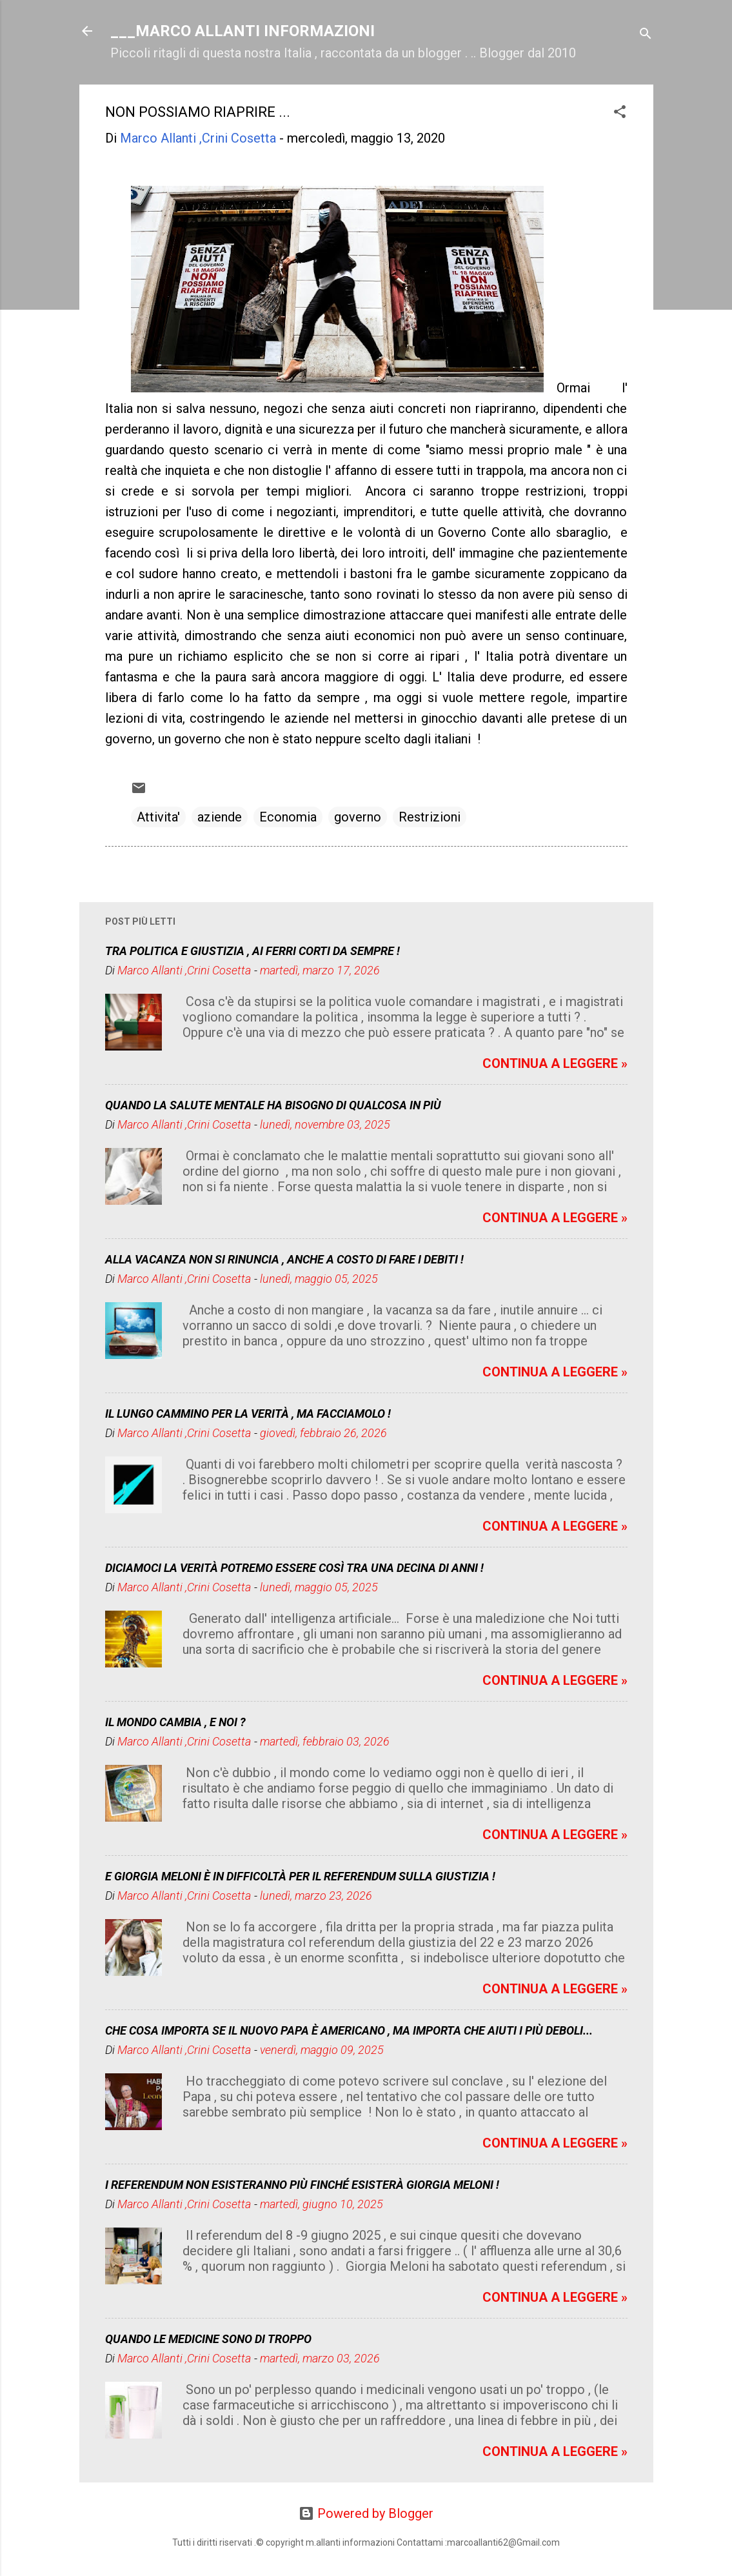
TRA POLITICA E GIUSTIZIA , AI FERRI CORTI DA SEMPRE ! (252, 951)
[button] (620, 113)
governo (357, 817)
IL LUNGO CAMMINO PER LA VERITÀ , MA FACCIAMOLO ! (248, 1413)
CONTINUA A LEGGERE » (555, 1063)
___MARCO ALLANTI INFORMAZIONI (242, 31)
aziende (219, 817)
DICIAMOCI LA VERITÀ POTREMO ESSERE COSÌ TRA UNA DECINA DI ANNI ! (294, 1568)
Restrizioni (429, 817)
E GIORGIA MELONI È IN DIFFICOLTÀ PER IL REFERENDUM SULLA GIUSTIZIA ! (300, 1876)
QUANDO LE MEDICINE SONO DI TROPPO (208, 2339)
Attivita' (158, 817)
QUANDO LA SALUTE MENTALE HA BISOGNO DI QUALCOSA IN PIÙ (273, 1105)
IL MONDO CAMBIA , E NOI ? (175, 1722)
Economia (288, 817)
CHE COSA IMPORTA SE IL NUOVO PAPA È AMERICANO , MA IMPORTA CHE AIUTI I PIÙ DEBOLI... (349, 2030)
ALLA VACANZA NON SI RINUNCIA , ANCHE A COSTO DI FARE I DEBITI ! (284, 1259)
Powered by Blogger (366, 2513)
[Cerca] (645, 35)
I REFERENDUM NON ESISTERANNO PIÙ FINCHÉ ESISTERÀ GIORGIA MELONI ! (302, 2184)
